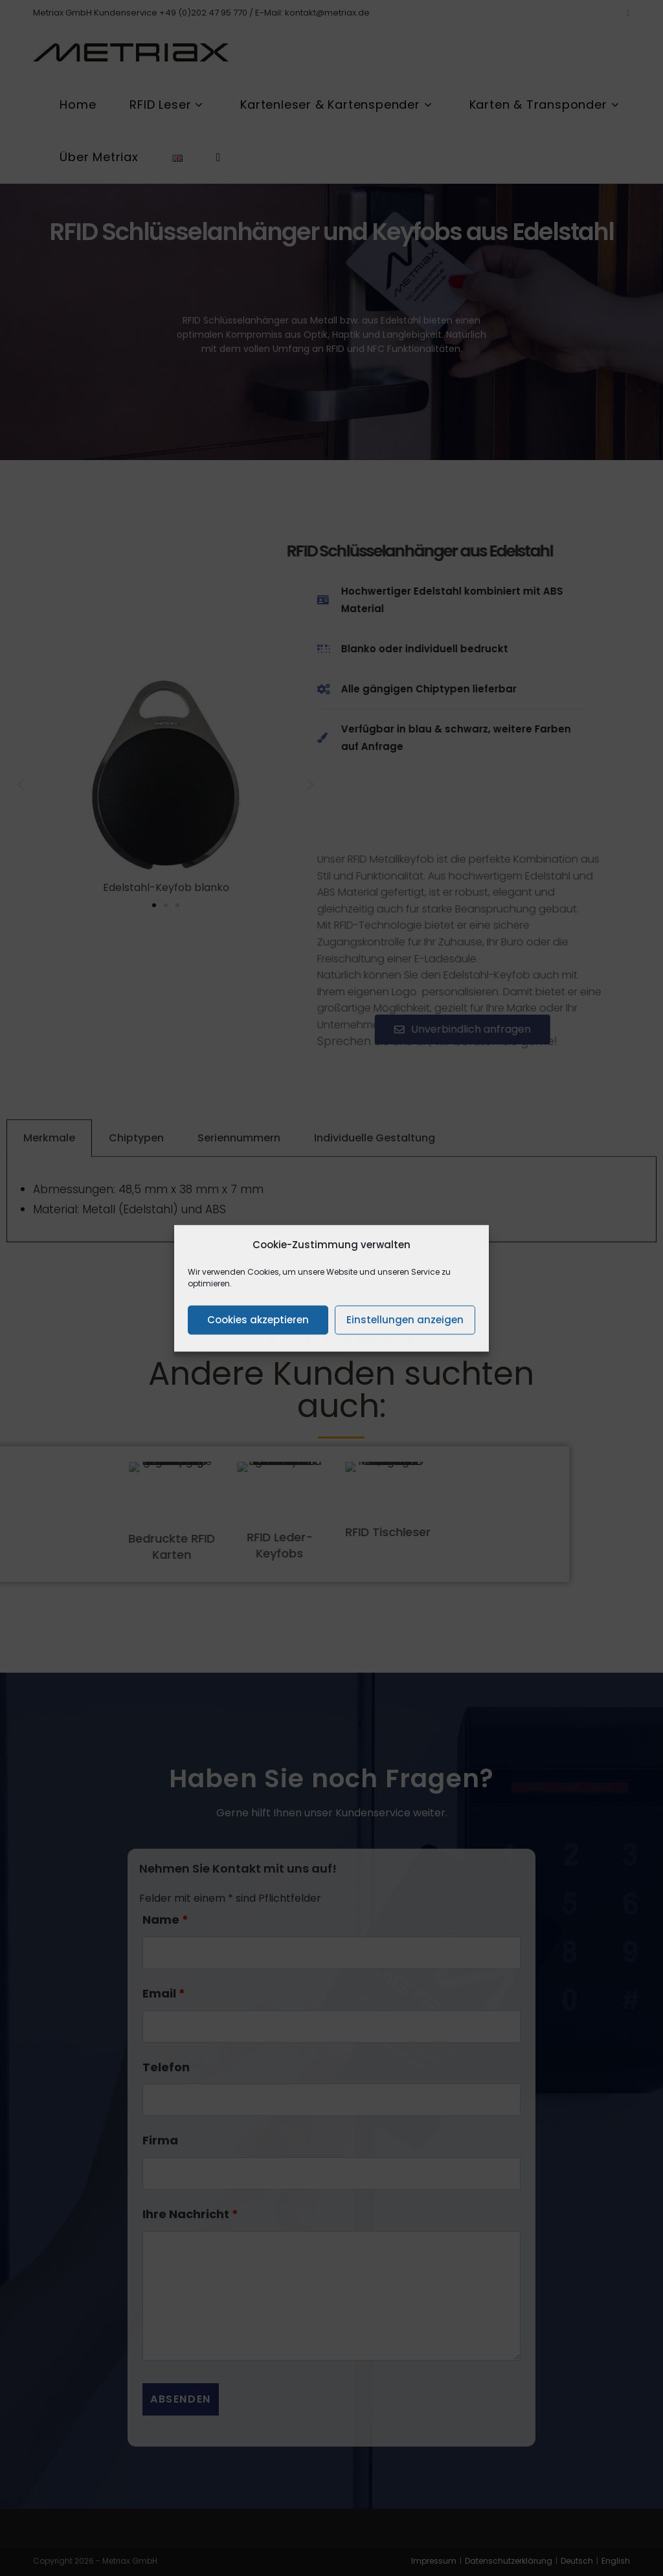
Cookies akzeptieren (258, 1320)
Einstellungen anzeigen (405, 1320)
